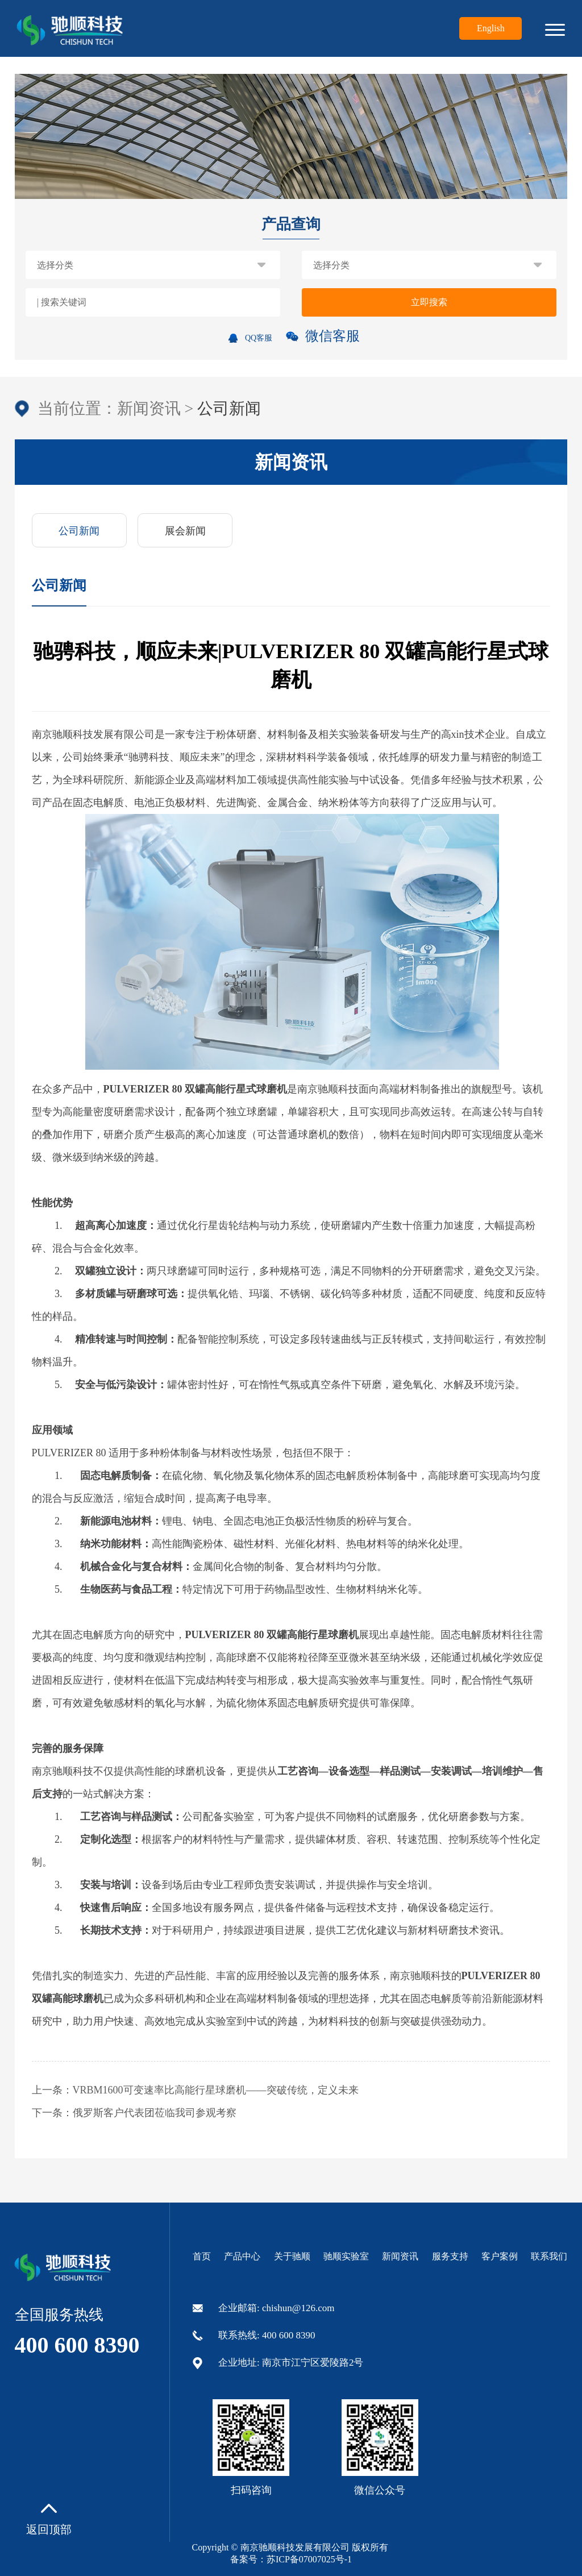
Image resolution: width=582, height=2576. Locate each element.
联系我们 (549, 2256)
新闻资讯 (149, 408)
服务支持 (450, 2256)
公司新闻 (79, 531)
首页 (202, 2256)
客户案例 (499, 2256)
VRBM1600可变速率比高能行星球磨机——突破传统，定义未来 (216, 2090)
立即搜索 (429, 302)
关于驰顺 (292, 2256)
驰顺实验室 (346, 2256)
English (491, 28)
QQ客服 (250, 338)
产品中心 (242, 2256)
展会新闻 (185, 531)
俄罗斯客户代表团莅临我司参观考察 (154, 2112)
